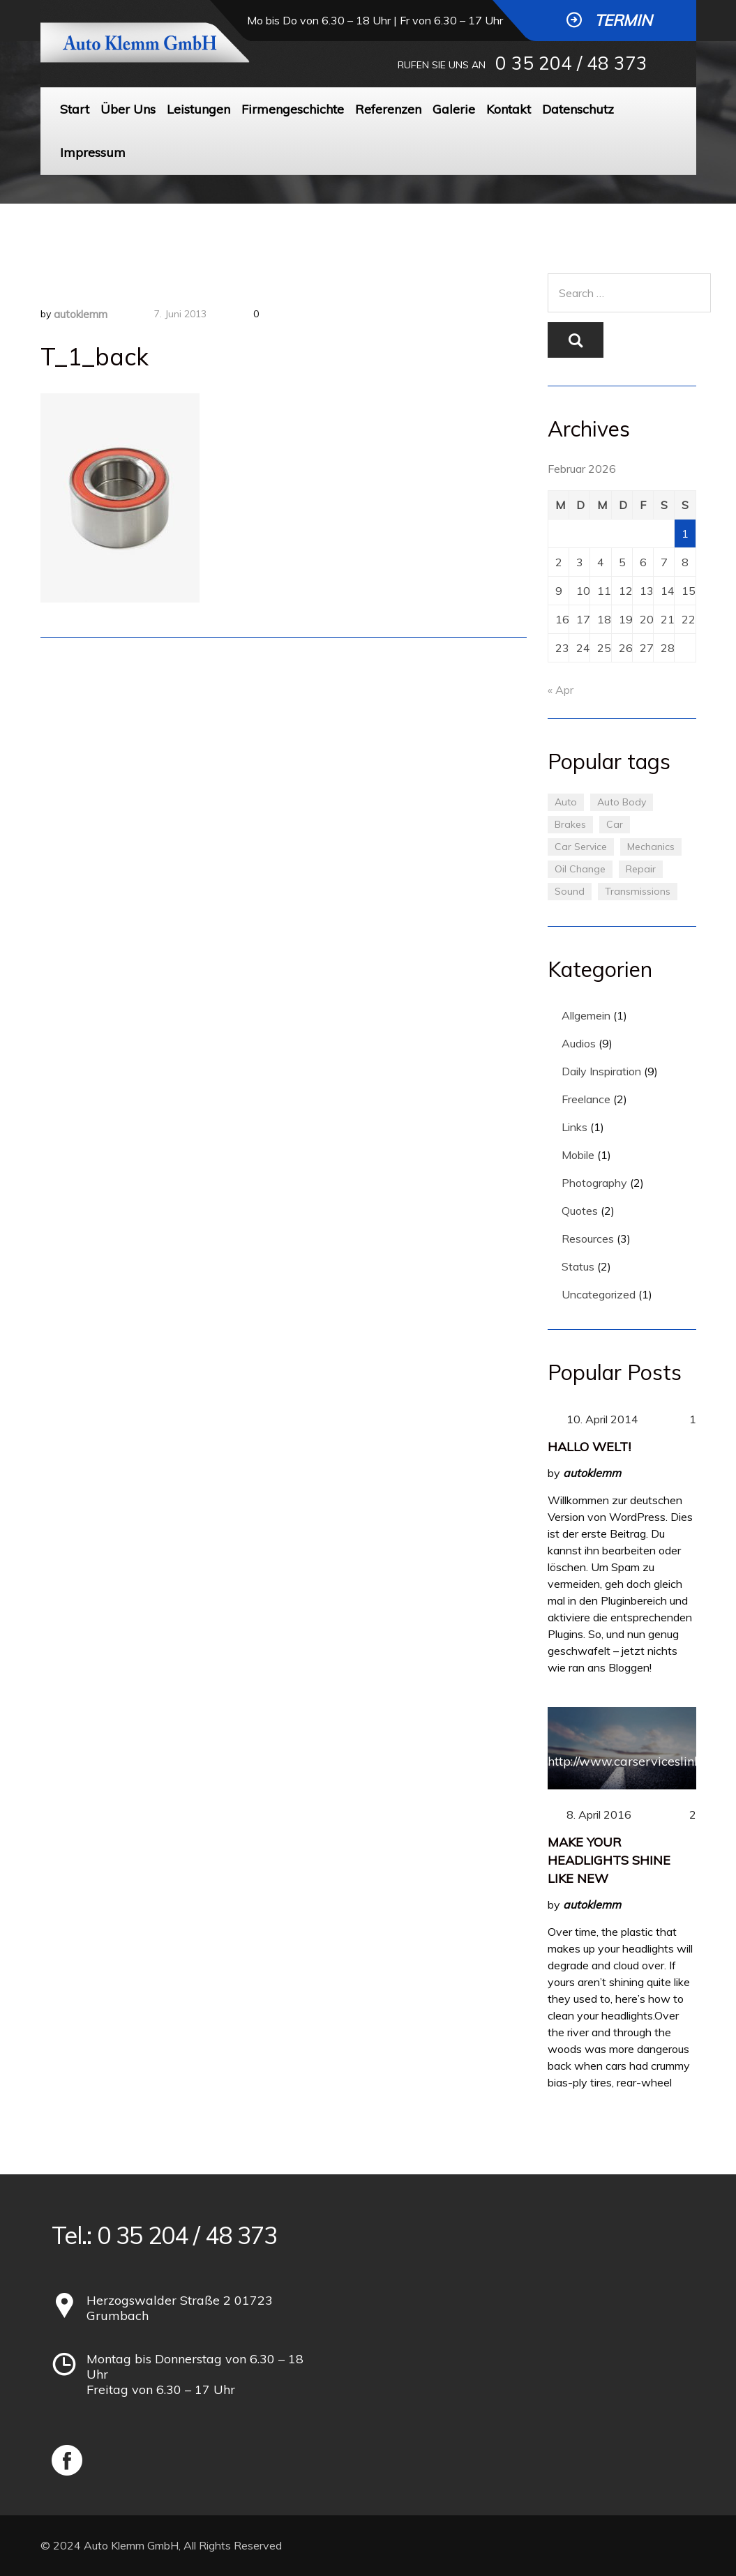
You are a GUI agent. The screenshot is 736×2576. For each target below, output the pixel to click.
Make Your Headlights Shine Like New (609, 1860)
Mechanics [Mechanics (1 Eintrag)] (651, 846)
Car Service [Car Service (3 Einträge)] (581, 846)
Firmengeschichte (292, 109)
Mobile (578, 1155)
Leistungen (198, 109)
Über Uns (128, 109)
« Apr (560, 690)
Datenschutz (578, 109)
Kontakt (508, 109)
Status (578, 1266)
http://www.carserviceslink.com (638, 1761)
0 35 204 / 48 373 (571, 63)
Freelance (586, 1099)
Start (74, 109)
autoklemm (80, 314)
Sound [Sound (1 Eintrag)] (570, 891)
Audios (579, 1043)
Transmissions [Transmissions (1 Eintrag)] (637, 891)
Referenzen (388, 109)
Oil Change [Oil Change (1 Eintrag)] (580, 869)
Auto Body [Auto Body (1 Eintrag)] (621, 802)
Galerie (454, 109)
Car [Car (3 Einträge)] (614, 824)
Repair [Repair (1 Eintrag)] (641, 869)
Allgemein (586, 1015)
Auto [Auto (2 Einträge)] (566, 802)
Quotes (580, 1211)
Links (574, 1127)
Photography (594, 1183)
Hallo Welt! (589, 1447)
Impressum (93, 152)
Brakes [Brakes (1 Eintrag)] (570, 824)
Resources (588, 1238)
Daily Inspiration (601, 1071)
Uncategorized (599, 1294)
